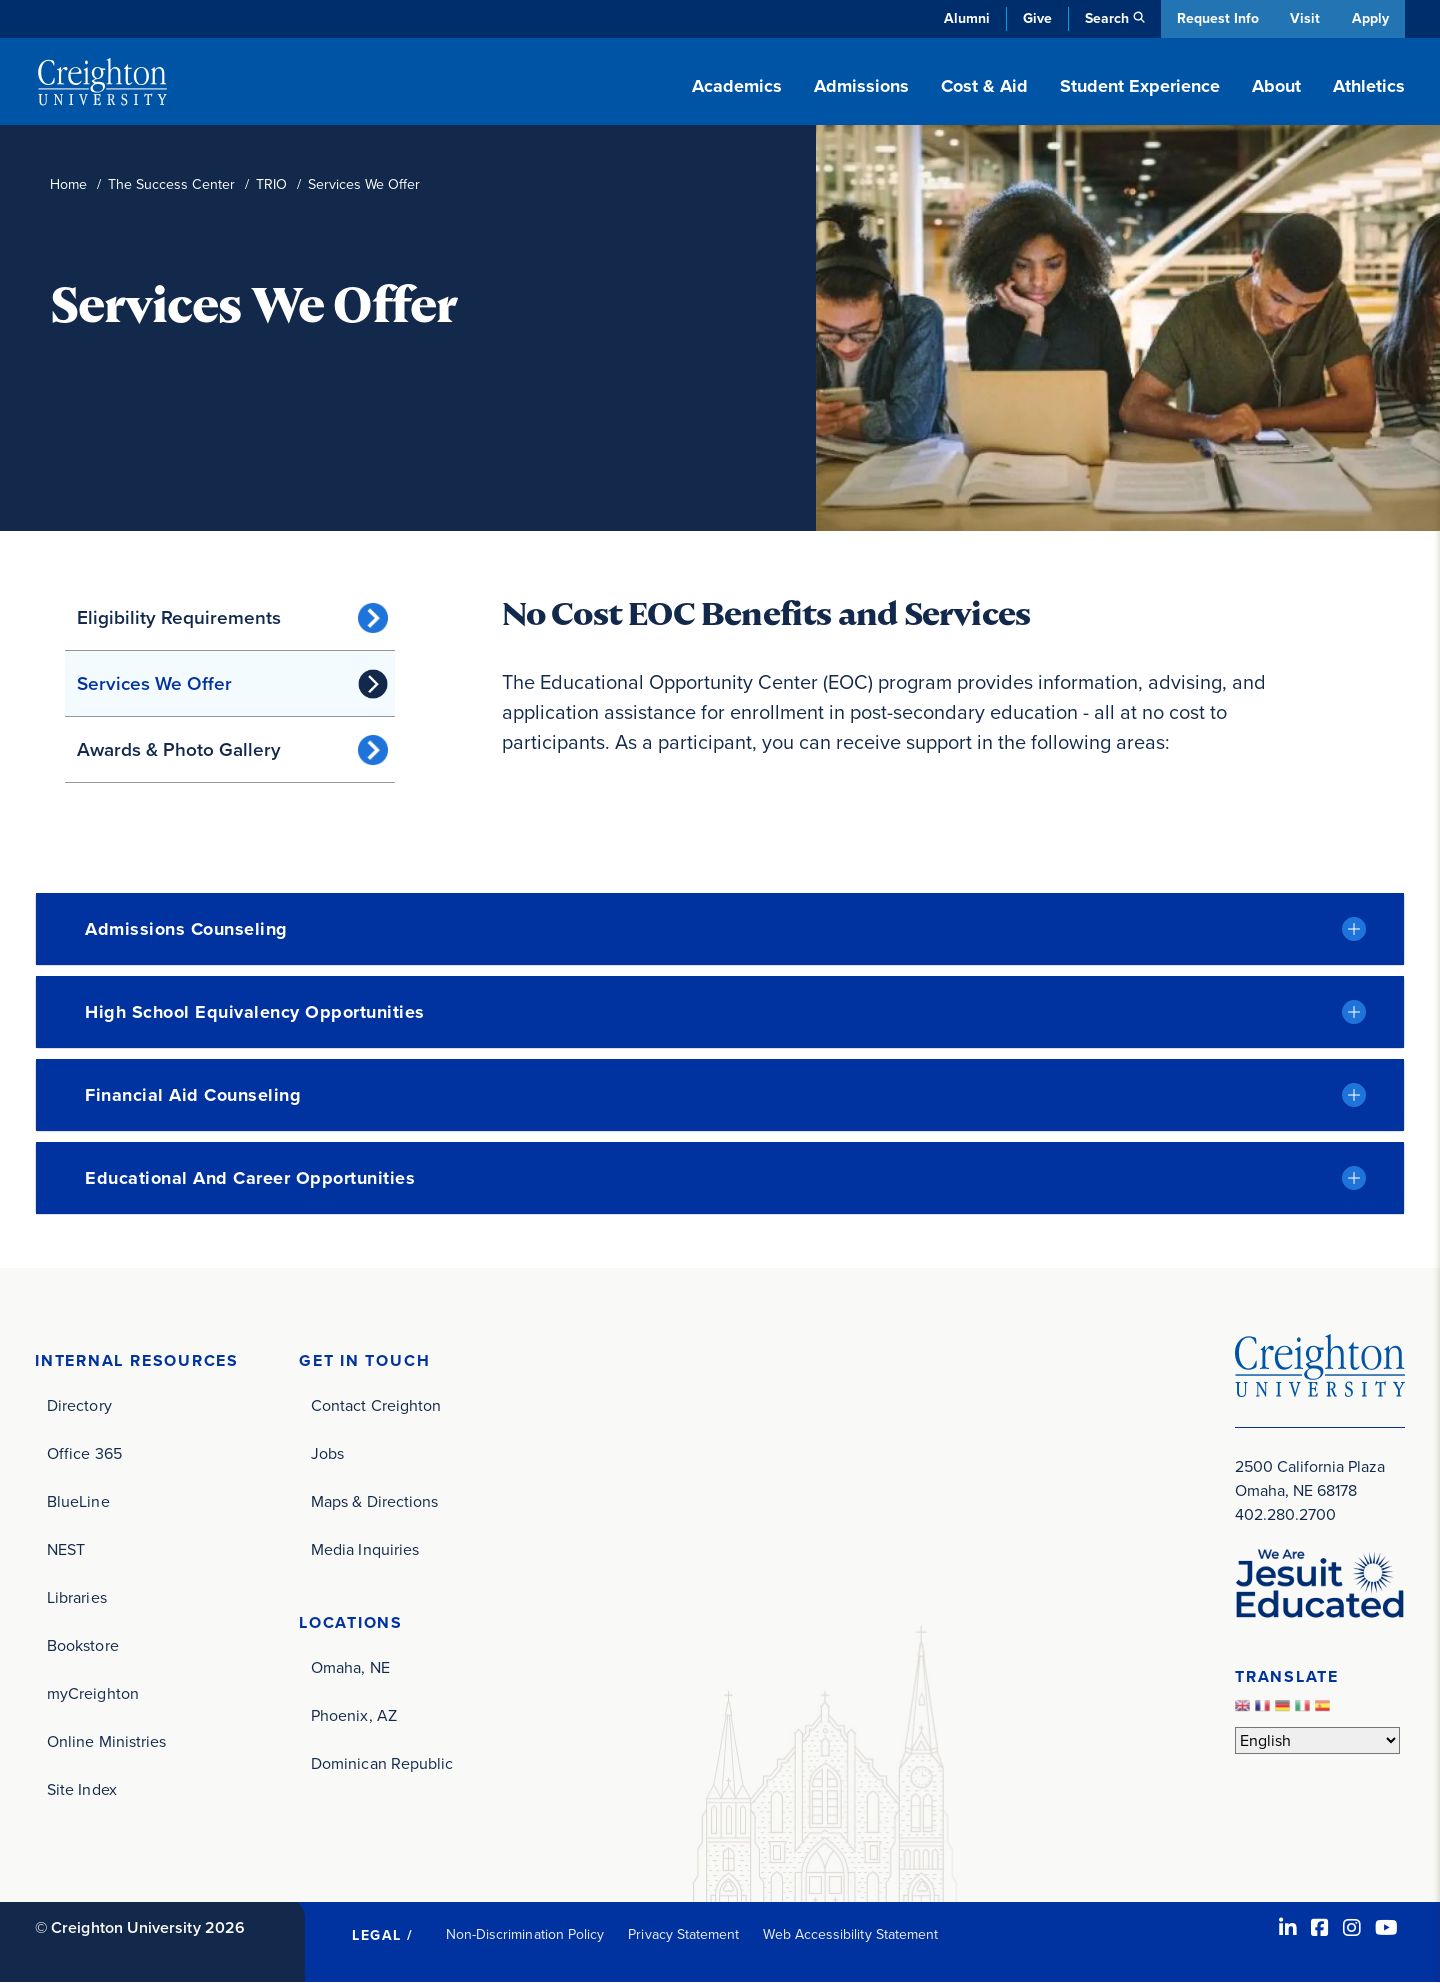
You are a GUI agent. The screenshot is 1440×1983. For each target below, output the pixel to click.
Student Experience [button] (1140, 86)
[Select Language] (1317, 1740)
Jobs (327, 1453)
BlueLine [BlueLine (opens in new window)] (78, 1501)
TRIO (271, 184)
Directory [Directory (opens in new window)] (79, 1405)
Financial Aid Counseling (193, 1095)
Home (68, 184)
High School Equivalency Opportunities (255, 1012)
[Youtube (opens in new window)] (1386, 1928)
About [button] (1276, 86)
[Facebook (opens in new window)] (1320, 1928)
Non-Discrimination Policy (525, 1934)
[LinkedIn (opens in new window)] (1288, 1928)
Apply (1370, 18)
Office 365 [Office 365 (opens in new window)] (84, 1453)
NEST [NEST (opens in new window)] (66, 1549)
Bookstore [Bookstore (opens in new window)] (83, 1645)
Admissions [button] (861, 86)
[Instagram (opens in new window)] (1352, 1928)
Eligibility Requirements (179, 617)
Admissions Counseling (186, 929)
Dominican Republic (382, 1763)
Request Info (1215, 18)
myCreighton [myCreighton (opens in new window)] (93, 1693)
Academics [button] (737, 86)
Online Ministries (106, 1741)
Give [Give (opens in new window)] (1034, 18)
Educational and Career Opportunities (250, 1178)
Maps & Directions (374, 1501)
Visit (1304, 18)
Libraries (77, 1597)
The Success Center (171, 184)
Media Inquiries (365, 1549)
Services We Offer (154, 683)
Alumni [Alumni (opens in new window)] (964, 18)
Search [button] (1104, 18)
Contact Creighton (376, 1405)
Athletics (1369, 86)
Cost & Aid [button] (984, 86)
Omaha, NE (350, 1667)
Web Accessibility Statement (850, 1934)
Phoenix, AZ (354, 1715)
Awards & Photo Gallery (179, 749)
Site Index (82, 1789)
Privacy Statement (683, 1934)
